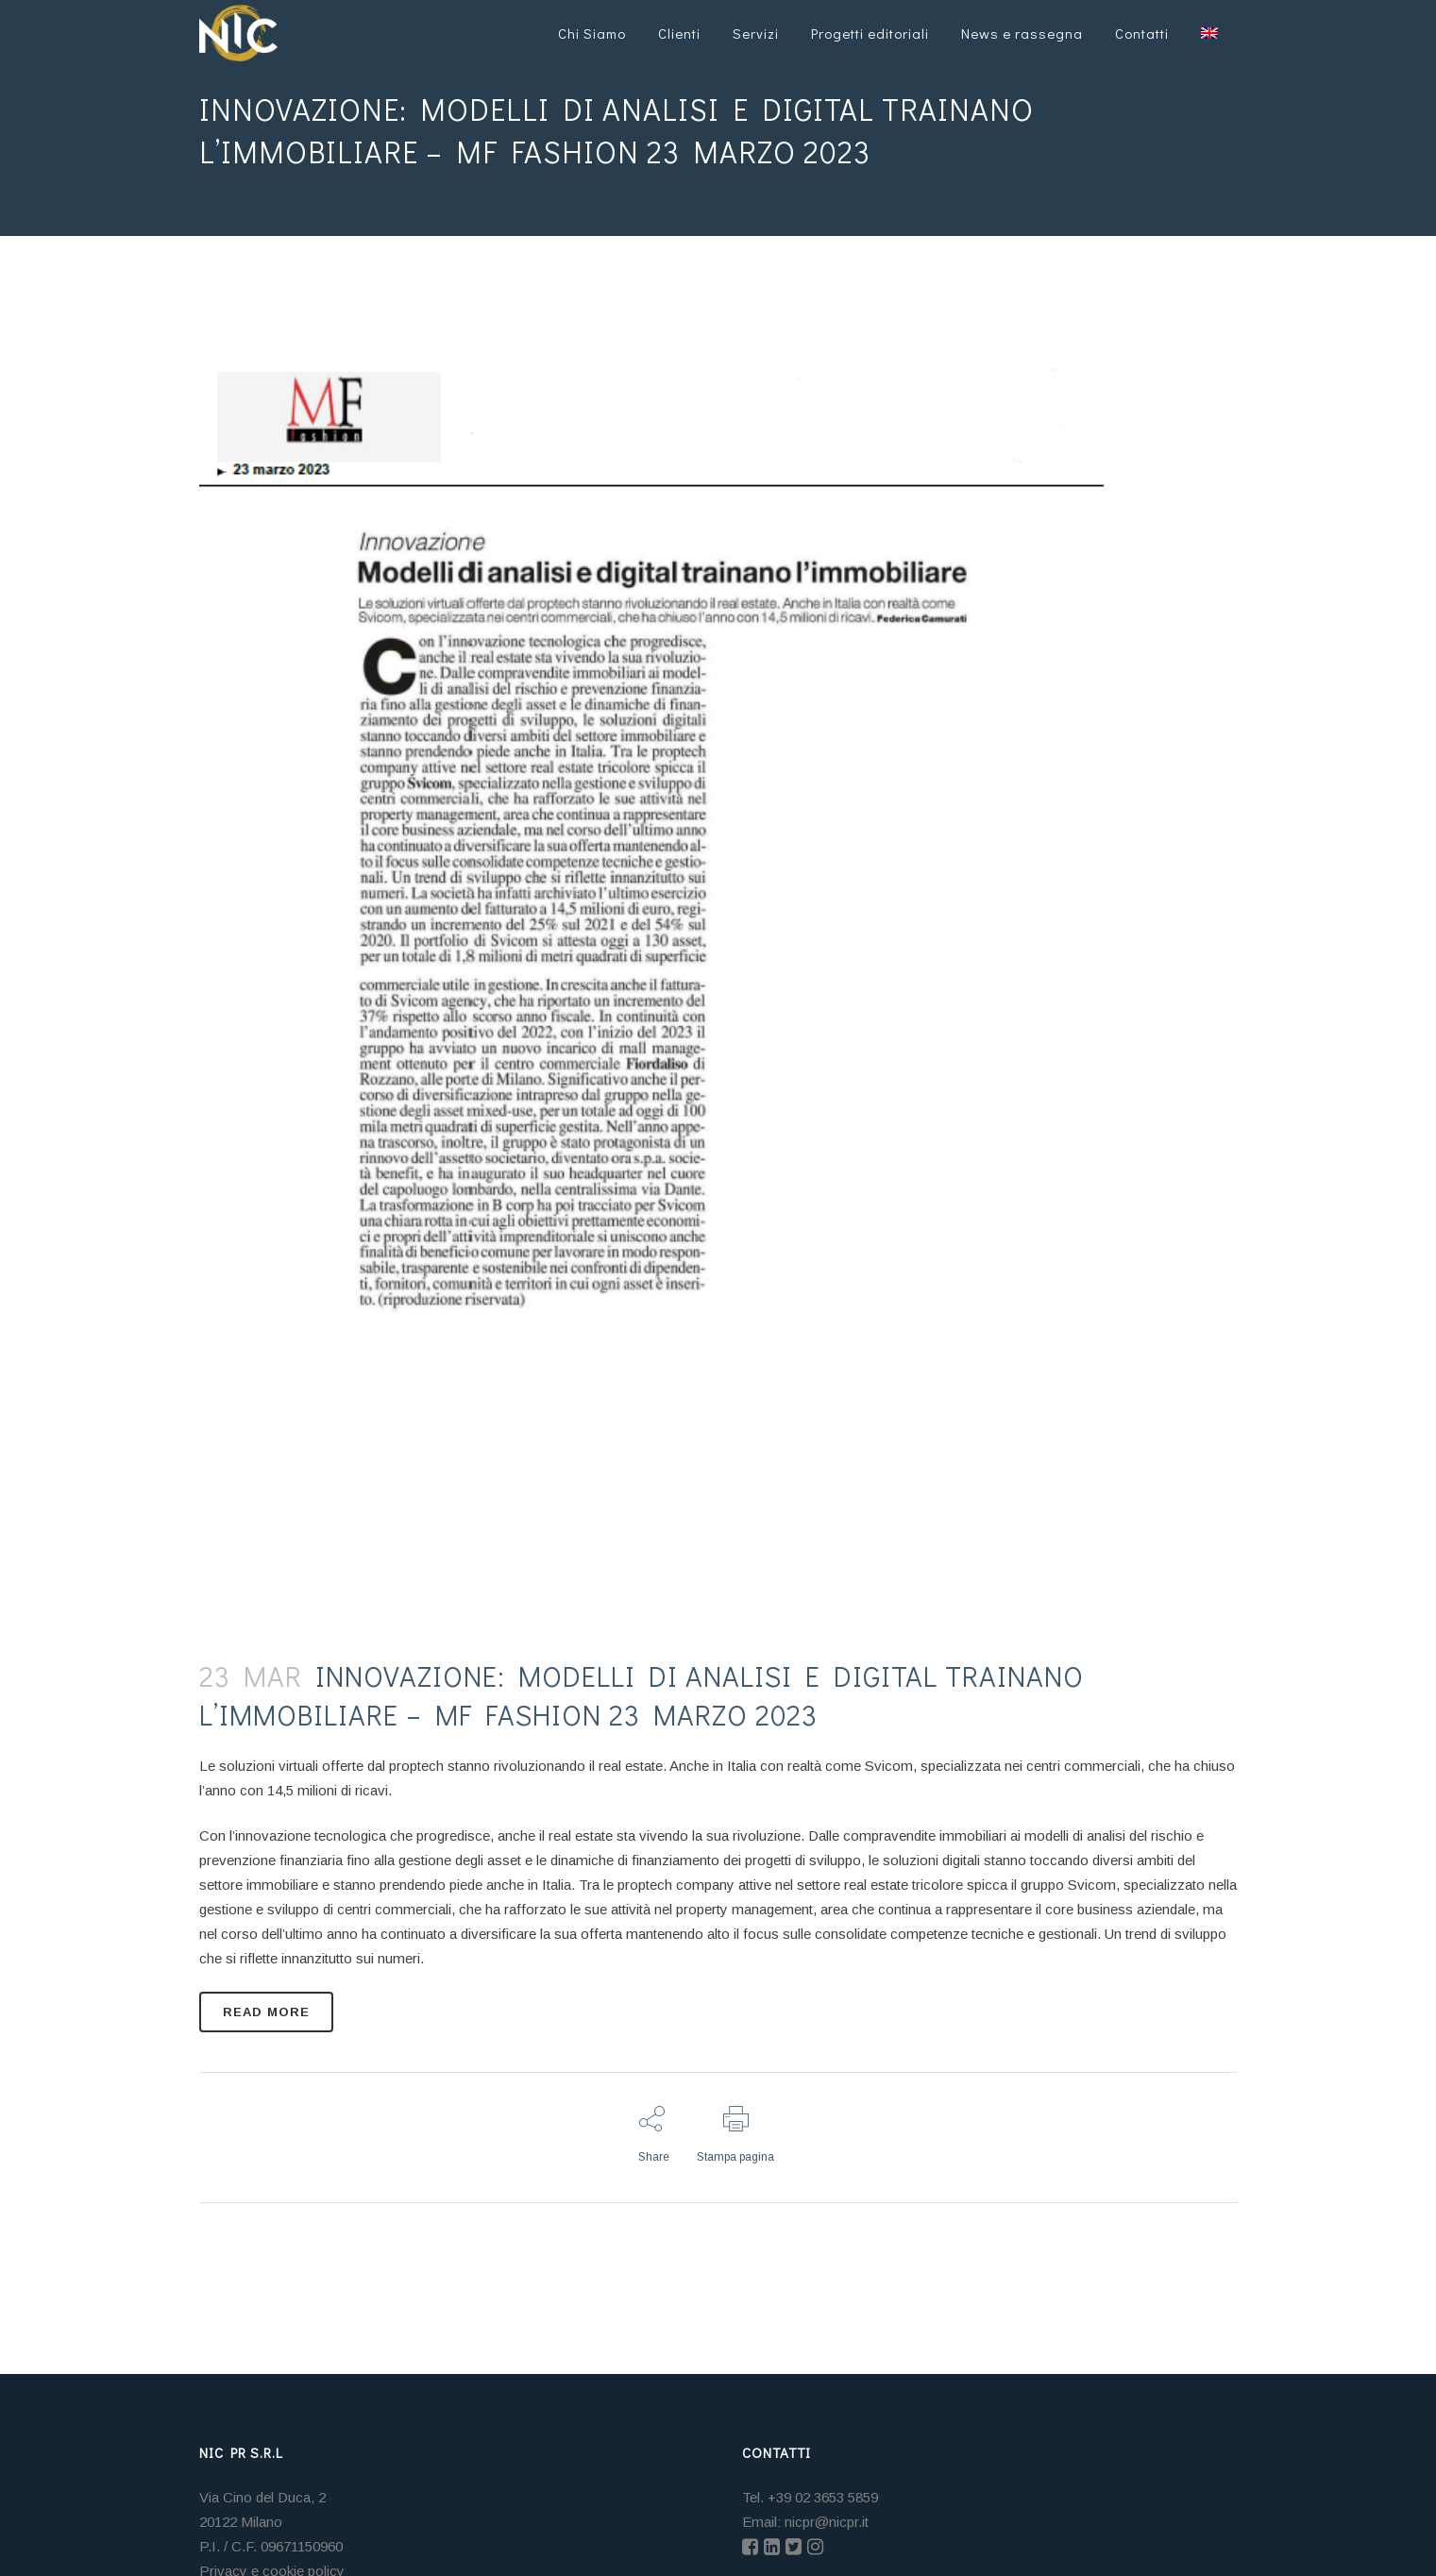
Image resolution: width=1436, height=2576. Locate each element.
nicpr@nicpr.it (827, 2522)
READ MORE (266, 2012)
